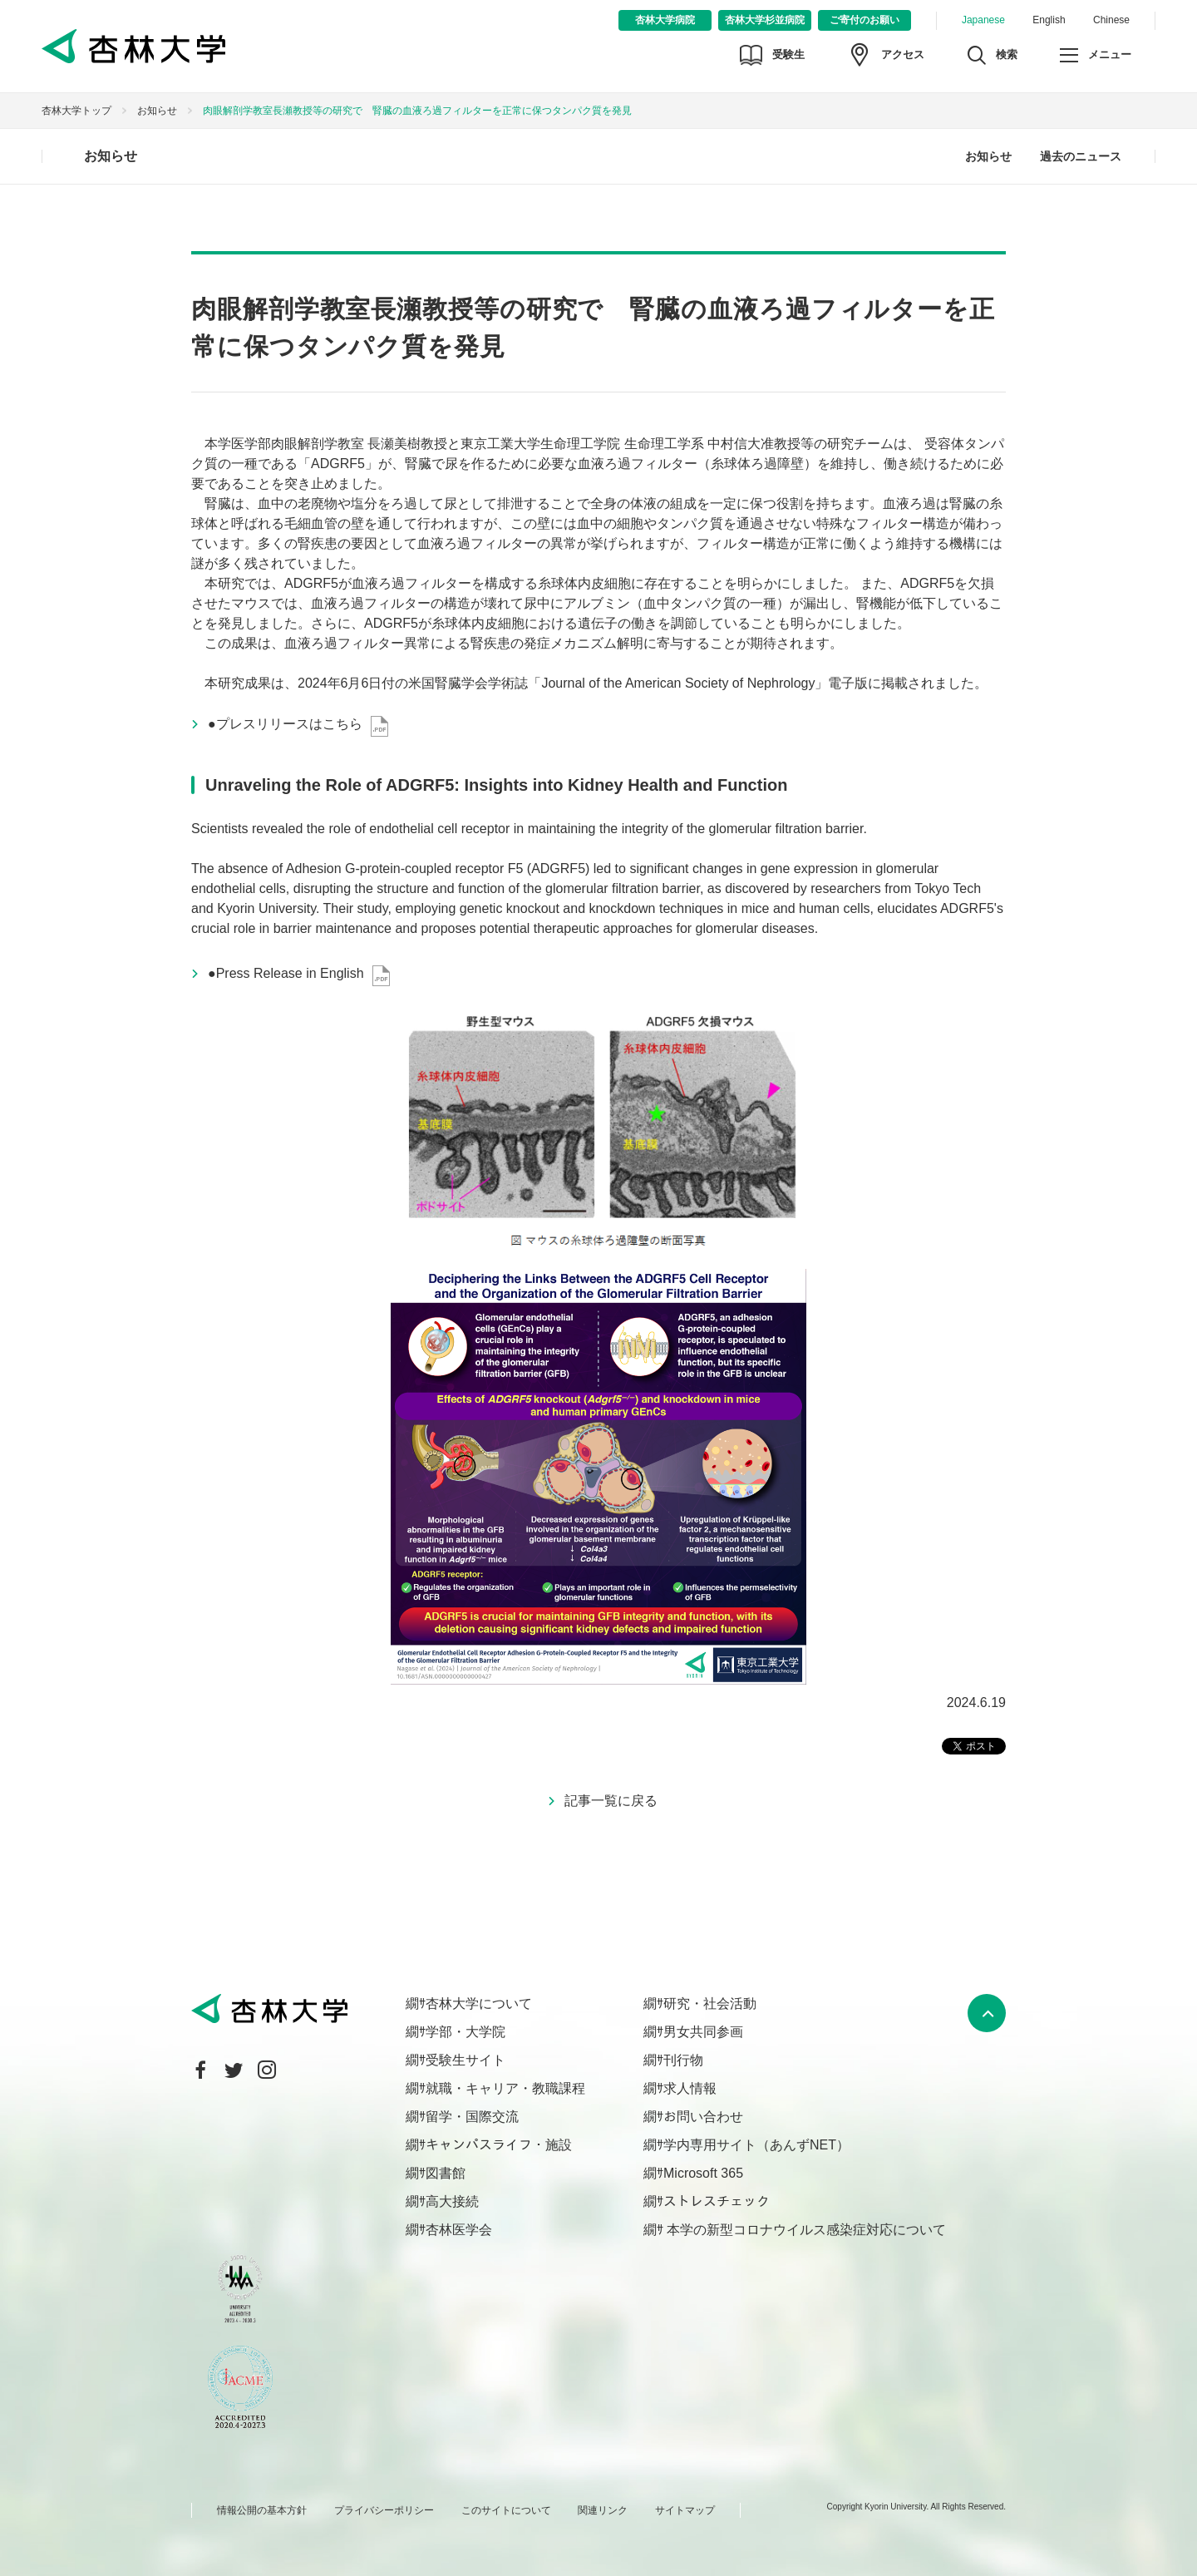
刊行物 (683, 2060)
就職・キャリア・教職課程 (505, 2088)
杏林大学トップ (76, 110)
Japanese (983, 20)
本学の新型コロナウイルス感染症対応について (804, 2230)
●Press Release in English (286, 973)
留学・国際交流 (472, 2117)
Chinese (1111, 20)
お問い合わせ (703, 2117)
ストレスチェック (716, 2201)
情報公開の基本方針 (262, 2510)
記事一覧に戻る (611, 1801)
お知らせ (157, 110)
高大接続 (452, 2201)
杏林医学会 (459, 2230)
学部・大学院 (465, 2032)
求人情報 (690, 2088)
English (1048, 20)
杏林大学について (479, 2003)
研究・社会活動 (709, 2003)
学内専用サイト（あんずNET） (756, 2145)
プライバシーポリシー (384, 2510)
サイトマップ (685, 2510)
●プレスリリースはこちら (285, 724)
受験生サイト (465, 2060)
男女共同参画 (703, 2032)
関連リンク (603, 2510)
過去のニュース (1080, 156)
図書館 (446, 2173)
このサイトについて (506, 2510)
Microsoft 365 (703, 2173)
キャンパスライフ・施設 (499, 2145)
